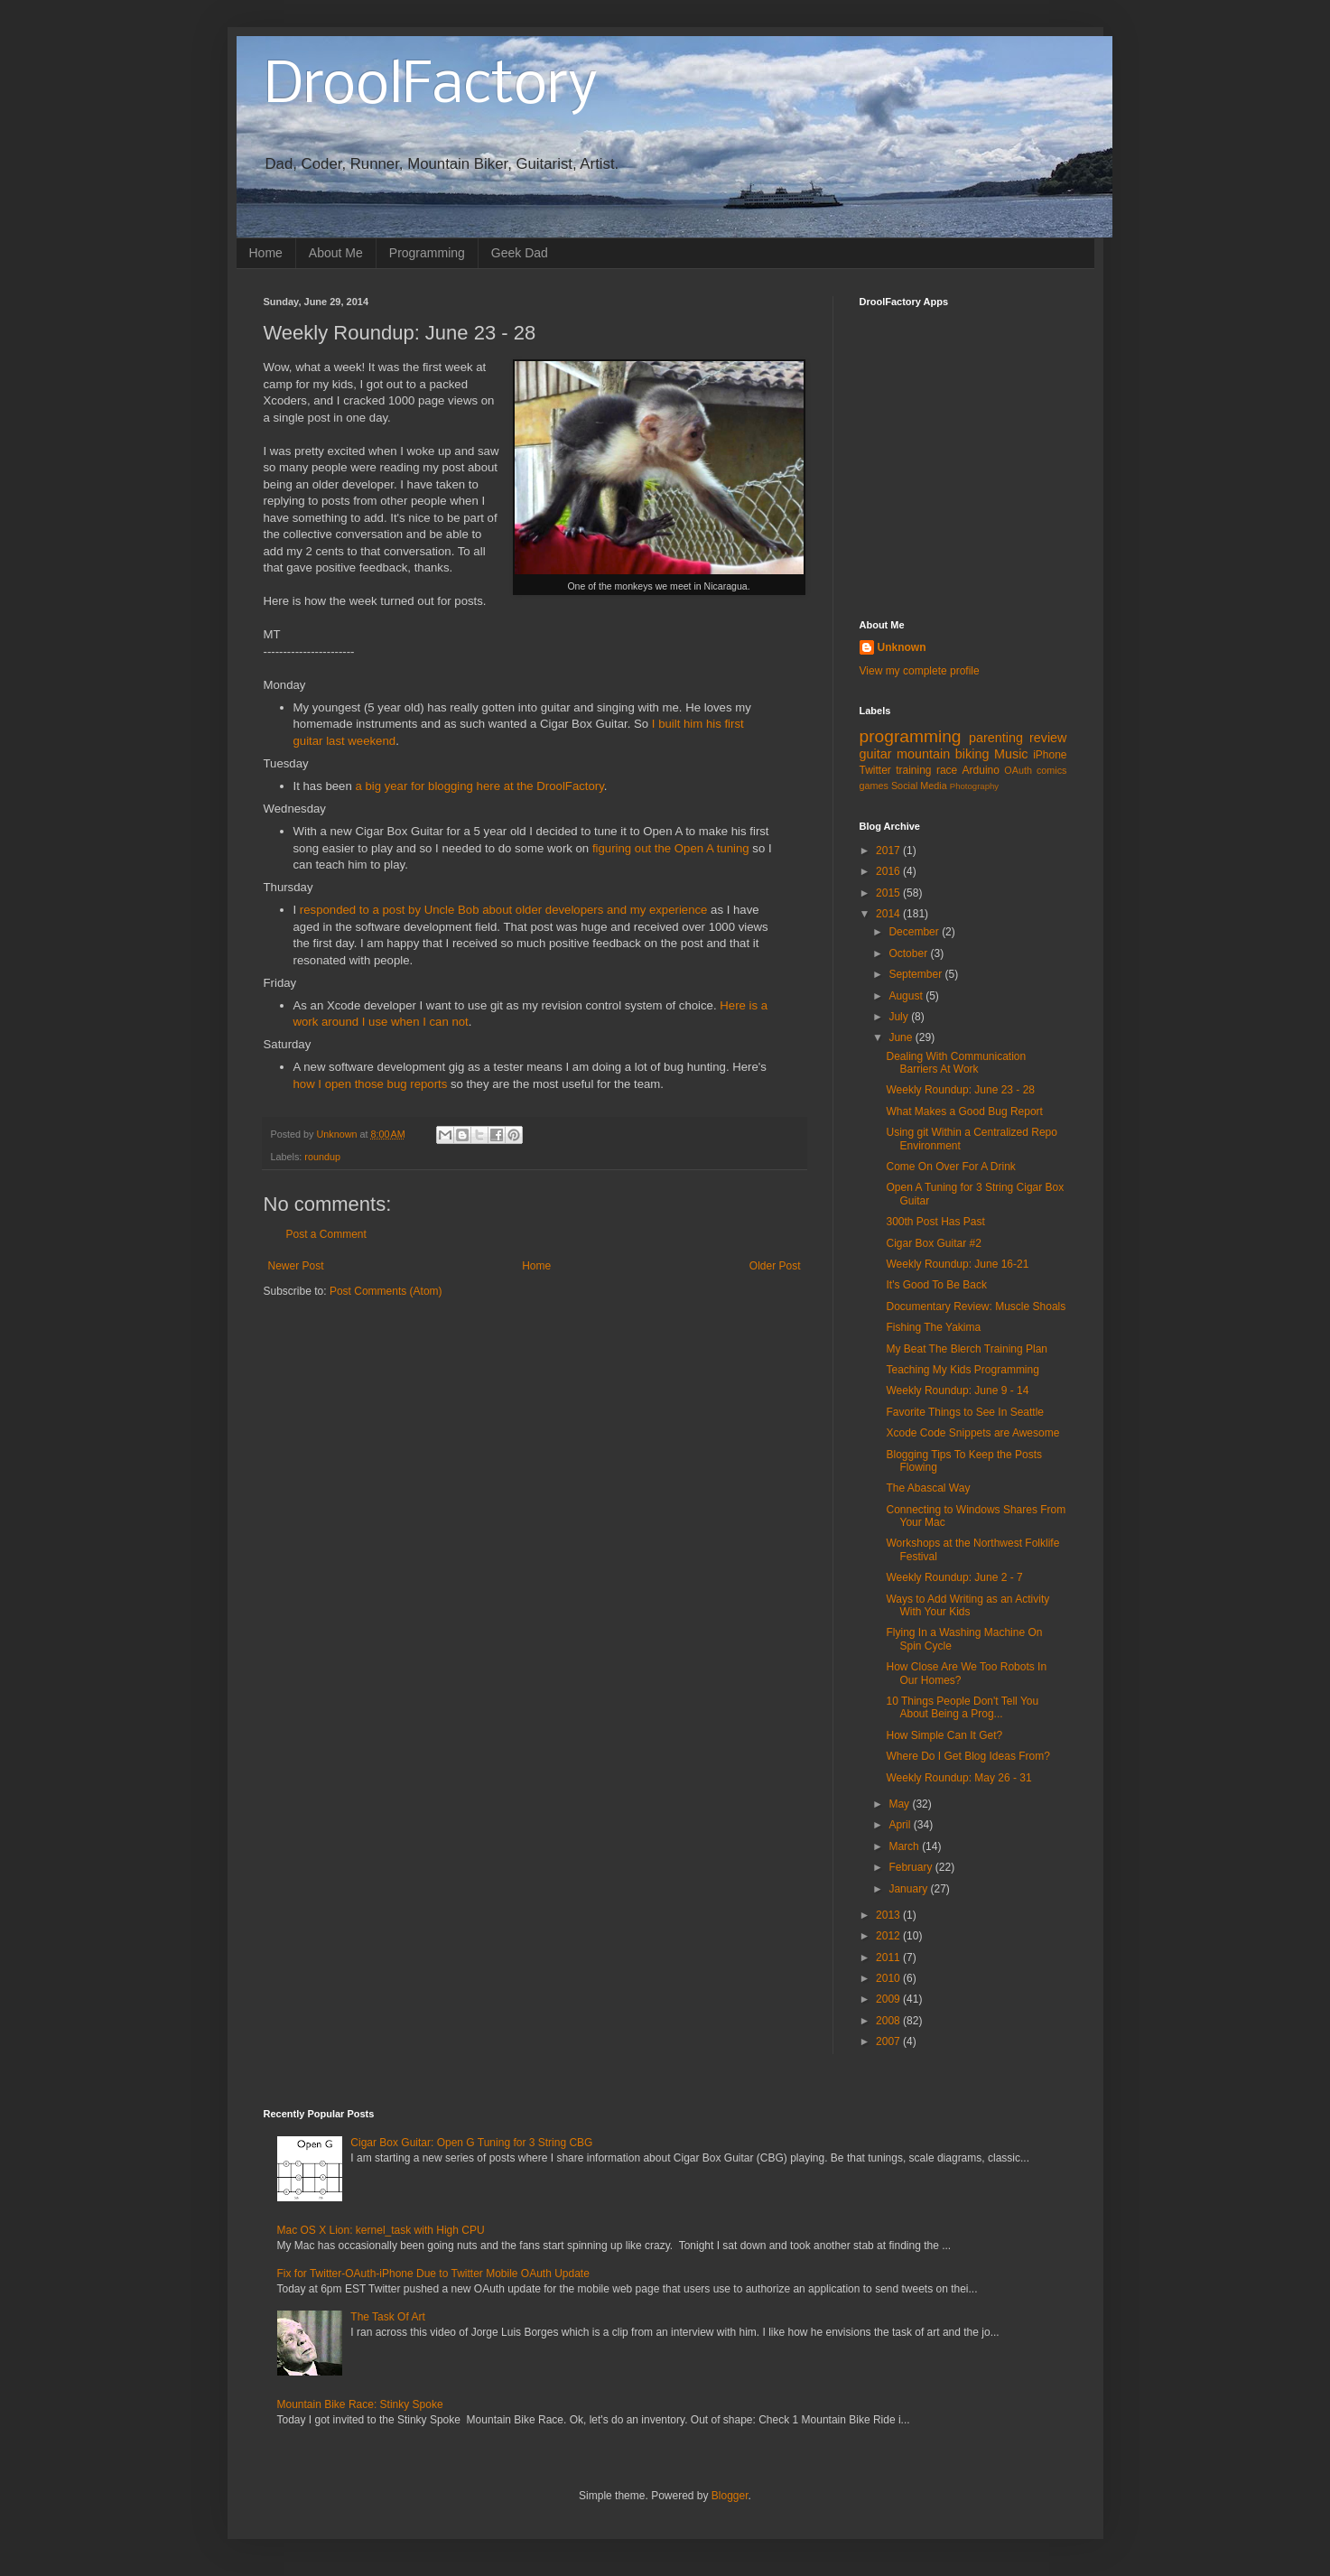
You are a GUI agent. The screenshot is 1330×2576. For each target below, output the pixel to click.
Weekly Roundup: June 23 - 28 (960, 1089)
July (899, 1016)
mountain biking (943, 754)
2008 (889, 2020)
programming (911, 736)
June (901, 1037)
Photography (974, 786)
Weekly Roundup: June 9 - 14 (957, 1390)
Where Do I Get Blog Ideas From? (967, 1756)
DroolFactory (431, 86)
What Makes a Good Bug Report (964, 1111)
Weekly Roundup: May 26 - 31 (958, 1778)
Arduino (981, 770)
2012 (889, 1936)
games (874, 785)
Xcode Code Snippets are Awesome (972, 1433)
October (909, 953)
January (909, 1889)
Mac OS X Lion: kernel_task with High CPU (381, 2230)
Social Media (919, 785)
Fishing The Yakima (933, 1327)
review (1048, 737)
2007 (889, 2041)
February (911, 1867)
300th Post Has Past (935, 1221)
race (946, 770)
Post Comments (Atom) (386, 1291)
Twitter (875, 770)
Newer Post (296, 1266)
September (916, 974)
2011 (889, 1957)
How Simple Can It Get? (944, 1735)
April (900, 1824)
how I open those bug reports (370, 1084)
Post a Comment (326, 1234)
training (913, 770)
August (906, 996)
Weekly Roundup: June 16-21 (957, 1264)
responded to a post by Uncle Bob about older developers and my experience (504, 909)
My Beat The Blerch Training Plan (966, 1349)
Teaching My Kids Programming (962, 1369)
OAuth (1018, 770)
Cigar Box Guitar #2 (933, 1243)
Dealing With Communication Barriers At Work (956, 1062)
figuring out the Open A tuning (670, 848)
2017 (889, 850)
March (905, 1846)
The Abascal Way (928, 1488)
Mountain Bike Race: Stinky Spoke (360, 2404)
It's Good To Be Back (936, 1285)
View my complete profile (920, 671)
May (900, 1804)
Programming (427, 253)
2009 (889, 1999)
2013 (889, 1915)
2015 (889, 893)
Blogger (730, 2495)
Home (266, 253)
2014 (889, 913)
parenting (996, 737)
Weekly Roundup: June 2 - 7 (954, 1577)
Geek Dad (519, 253)
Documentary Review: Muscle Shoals (975, 1306)
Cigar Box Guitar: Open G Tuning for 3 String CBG (471, 2142)
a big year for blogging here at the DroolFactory (478, 786)
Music (1011, 754)
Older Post (775, 1266)
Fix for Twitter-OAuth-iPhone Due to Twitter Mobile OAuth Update (433, 2273)
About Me (336, 253)
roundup (322, 1156)
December (915, 931)
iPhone (1049, 755)
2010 (889, 1978)
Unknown (902, 647)
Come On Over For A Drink (950, 1166)
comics (1052, 770)
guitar (876, 754)
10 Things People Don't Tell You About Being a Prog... (962, 1707)
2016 (889, 871)
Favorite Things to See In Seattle (965, 1412)
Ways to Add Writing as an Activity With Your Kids (967, 1605)
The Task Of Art (387, 2317)
